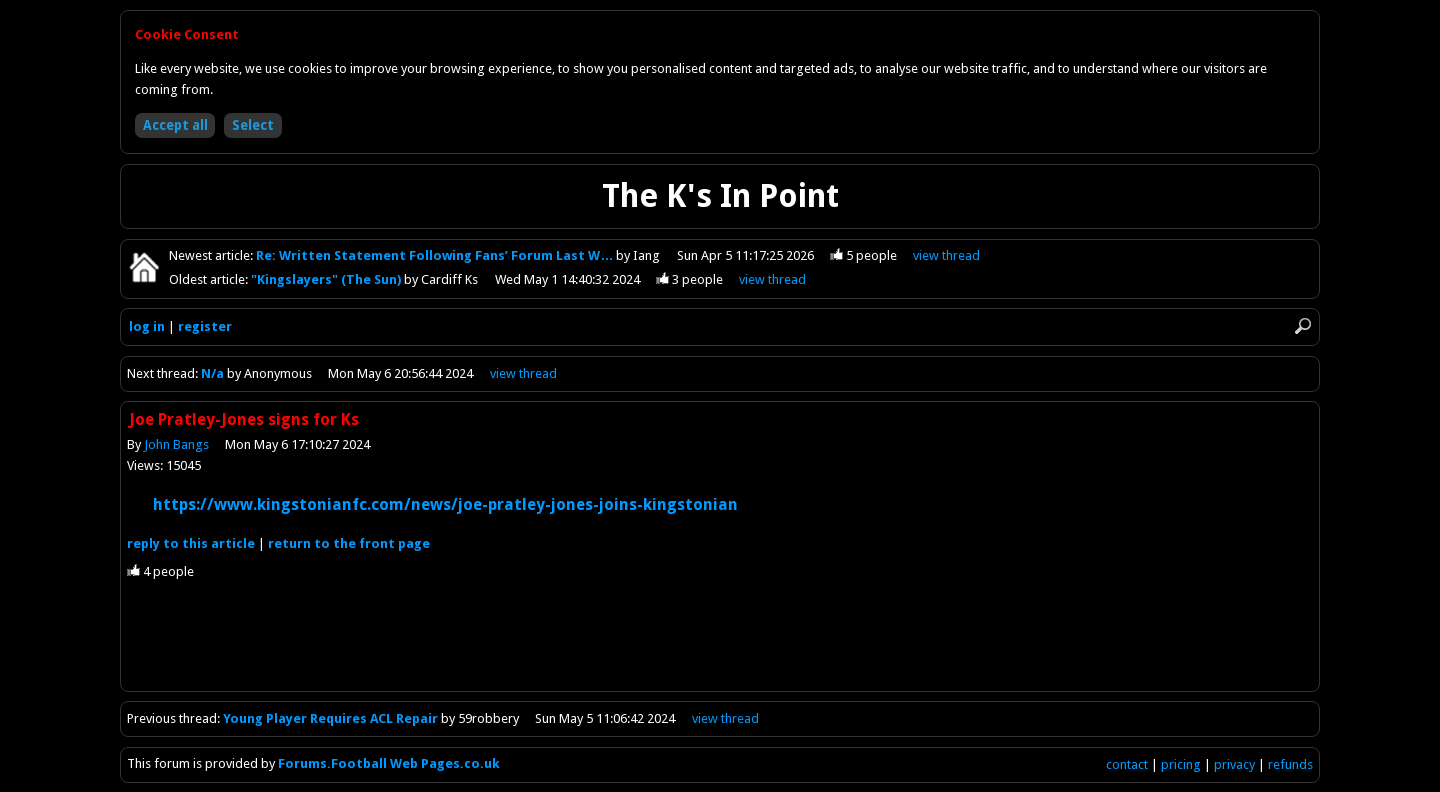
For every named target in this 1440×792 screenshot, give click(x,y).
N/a (212, 373)
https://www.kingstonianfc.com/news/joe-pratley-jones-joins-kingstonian (445, 504)
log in (147, 326)
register (205, 326)
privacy (1234, 764)
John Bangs (176, 444)
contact (1127, 764)
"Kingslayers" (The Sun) (327, 279)
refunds (1290, 764)
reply (191, 543)
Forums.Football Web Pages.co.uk (389, 763)
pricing (1181, 764)
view (946, 255)
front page (349, 543)
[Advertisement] (720, 646)
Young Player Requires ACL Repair (330, 718)
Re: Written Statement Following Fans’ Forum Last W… (436, 255)
